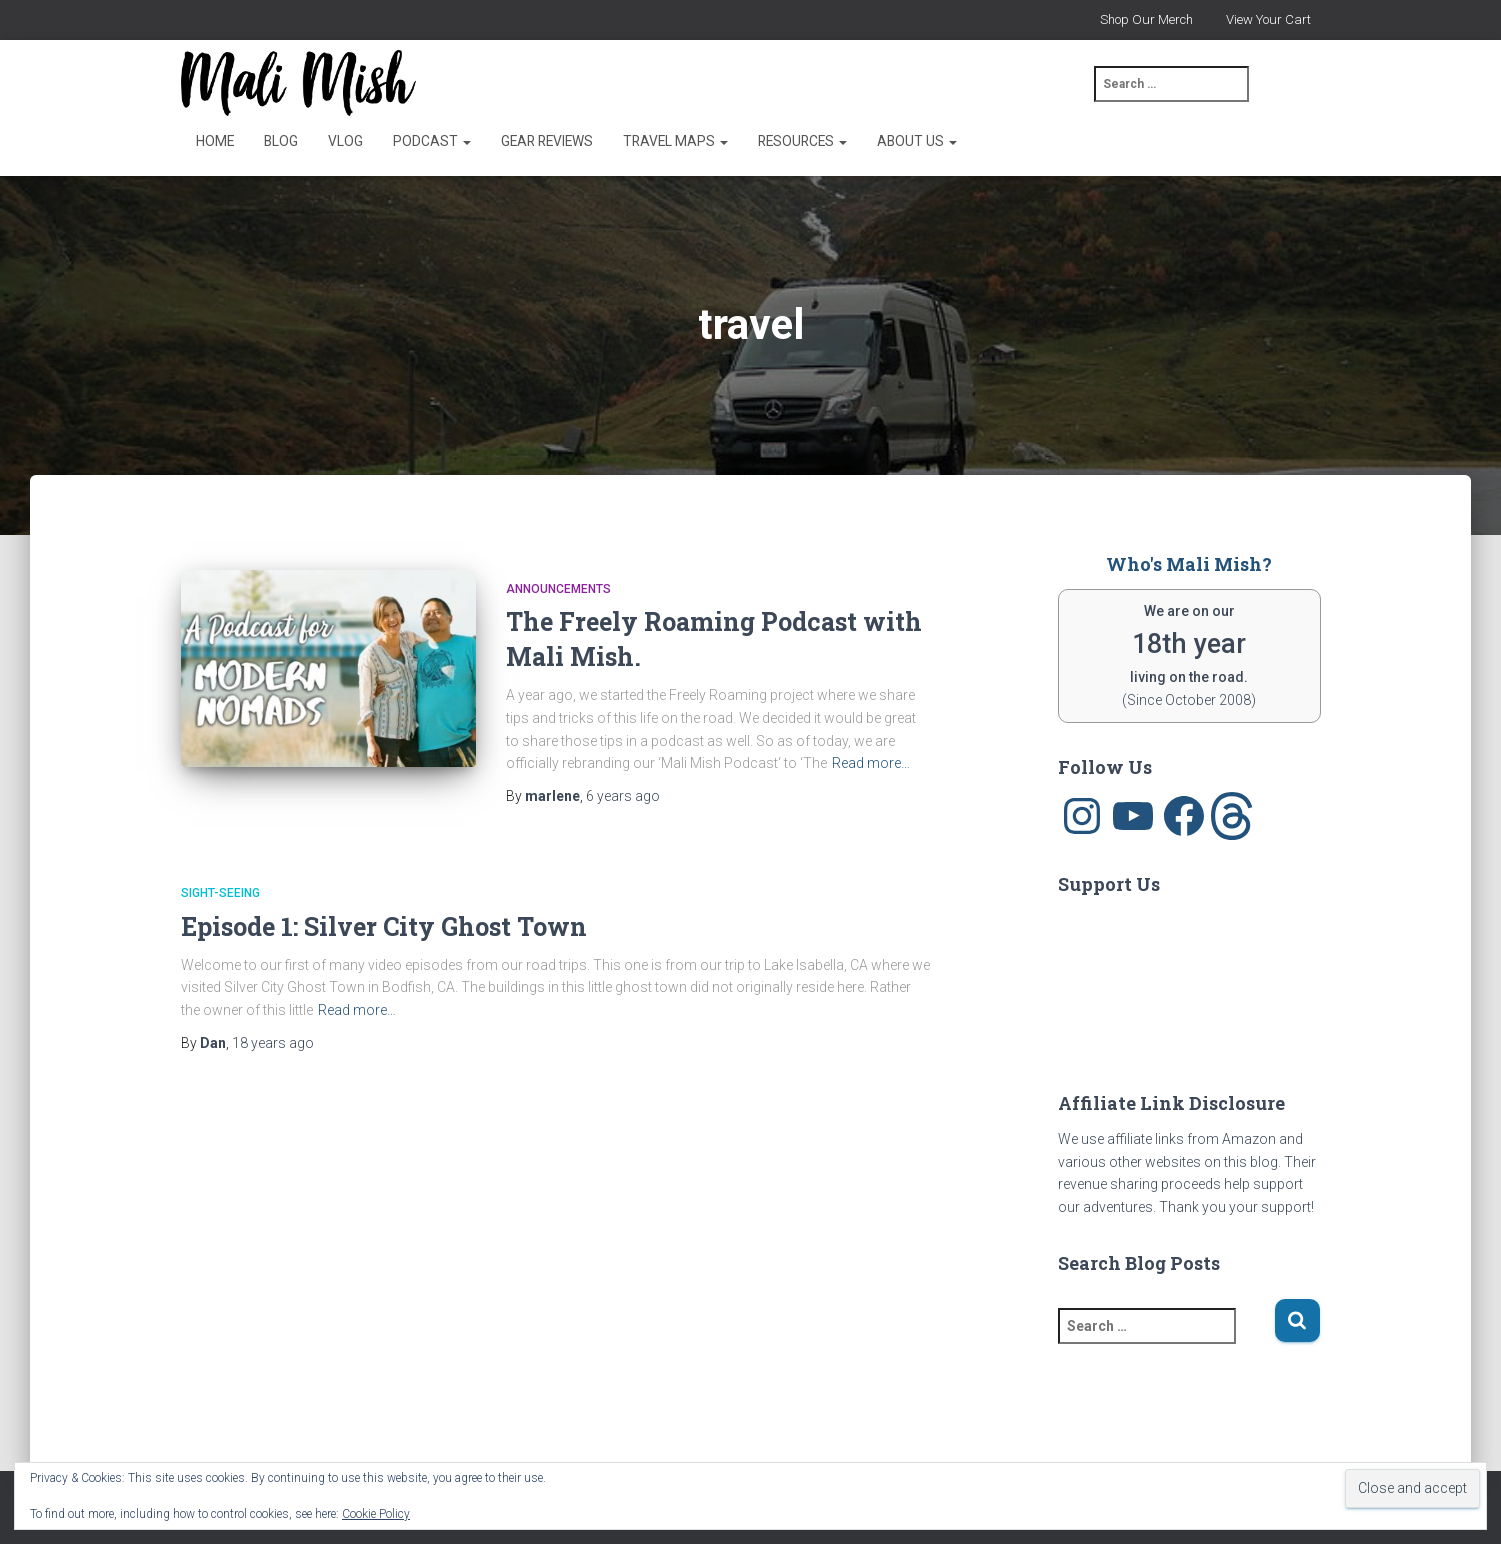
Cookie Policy (376, 1514)
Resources (802, 141)
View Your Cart (1268, 19)
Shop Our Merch (1146, 19)
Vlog (345, 141)
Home (215, 141)
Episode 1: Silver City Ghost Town (384, 926)
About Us (917, 141)
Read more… (871, 763)
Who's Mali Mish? (1189, 564)
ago (623, 796)
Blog (281, 141)
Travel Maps (675, 141)
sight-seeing (220, 893)
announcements (558, 589)
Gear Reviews (547, 141)
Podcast (432, 141)
